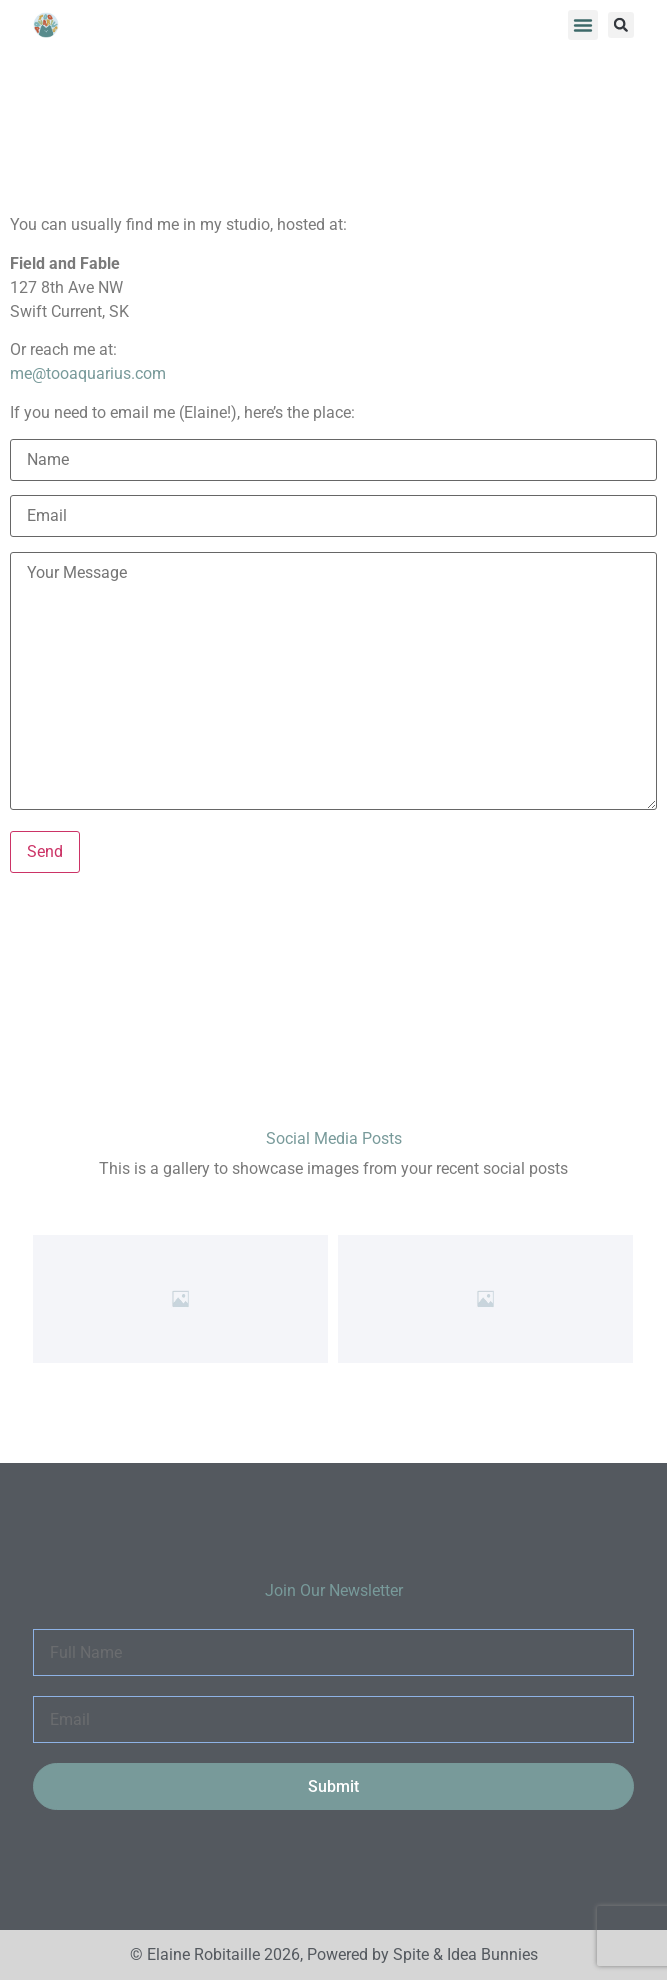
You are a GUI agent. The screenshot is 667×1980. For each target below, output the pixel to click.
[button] (583, 25)
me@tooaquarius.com (88, 373)
